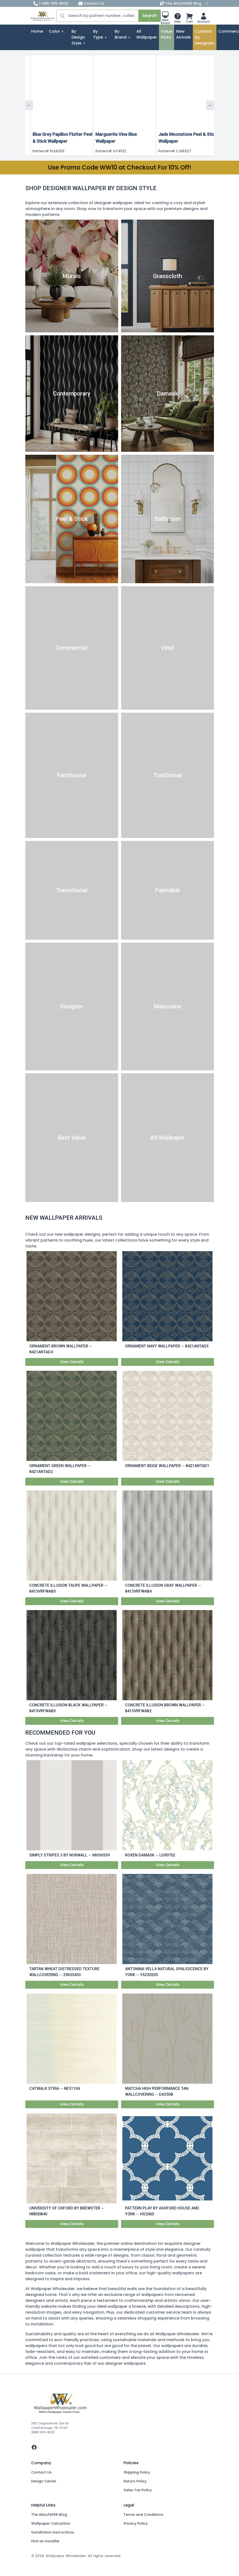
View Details (72, 1362)
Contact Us (91, 3)
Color (54, 31)
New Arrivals (183, 34)
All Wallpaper (146, 34)
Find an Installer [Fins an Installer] (45, 2541)
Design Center (43, 2481)
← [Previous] (29, 105)
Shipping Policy (137, 2472)
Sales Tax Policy (138, 2490)
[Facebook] (207, 3)
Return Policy (135, 2481)
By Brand (121, 34)
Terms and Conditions (143, 2514)
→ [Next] (210, 105)
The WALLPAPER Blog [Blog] (181, 3)
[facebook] (119, 2447)
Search (149, 15)
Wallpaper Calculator (50, 2523)
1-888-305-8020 (50, 3)
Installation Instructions (52, 2532)
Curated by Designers (204, 37)
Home (37, 31)
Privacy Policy (136, 2523)
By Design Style (78, 37)
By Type (98, 34)
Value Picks (166, 34)
